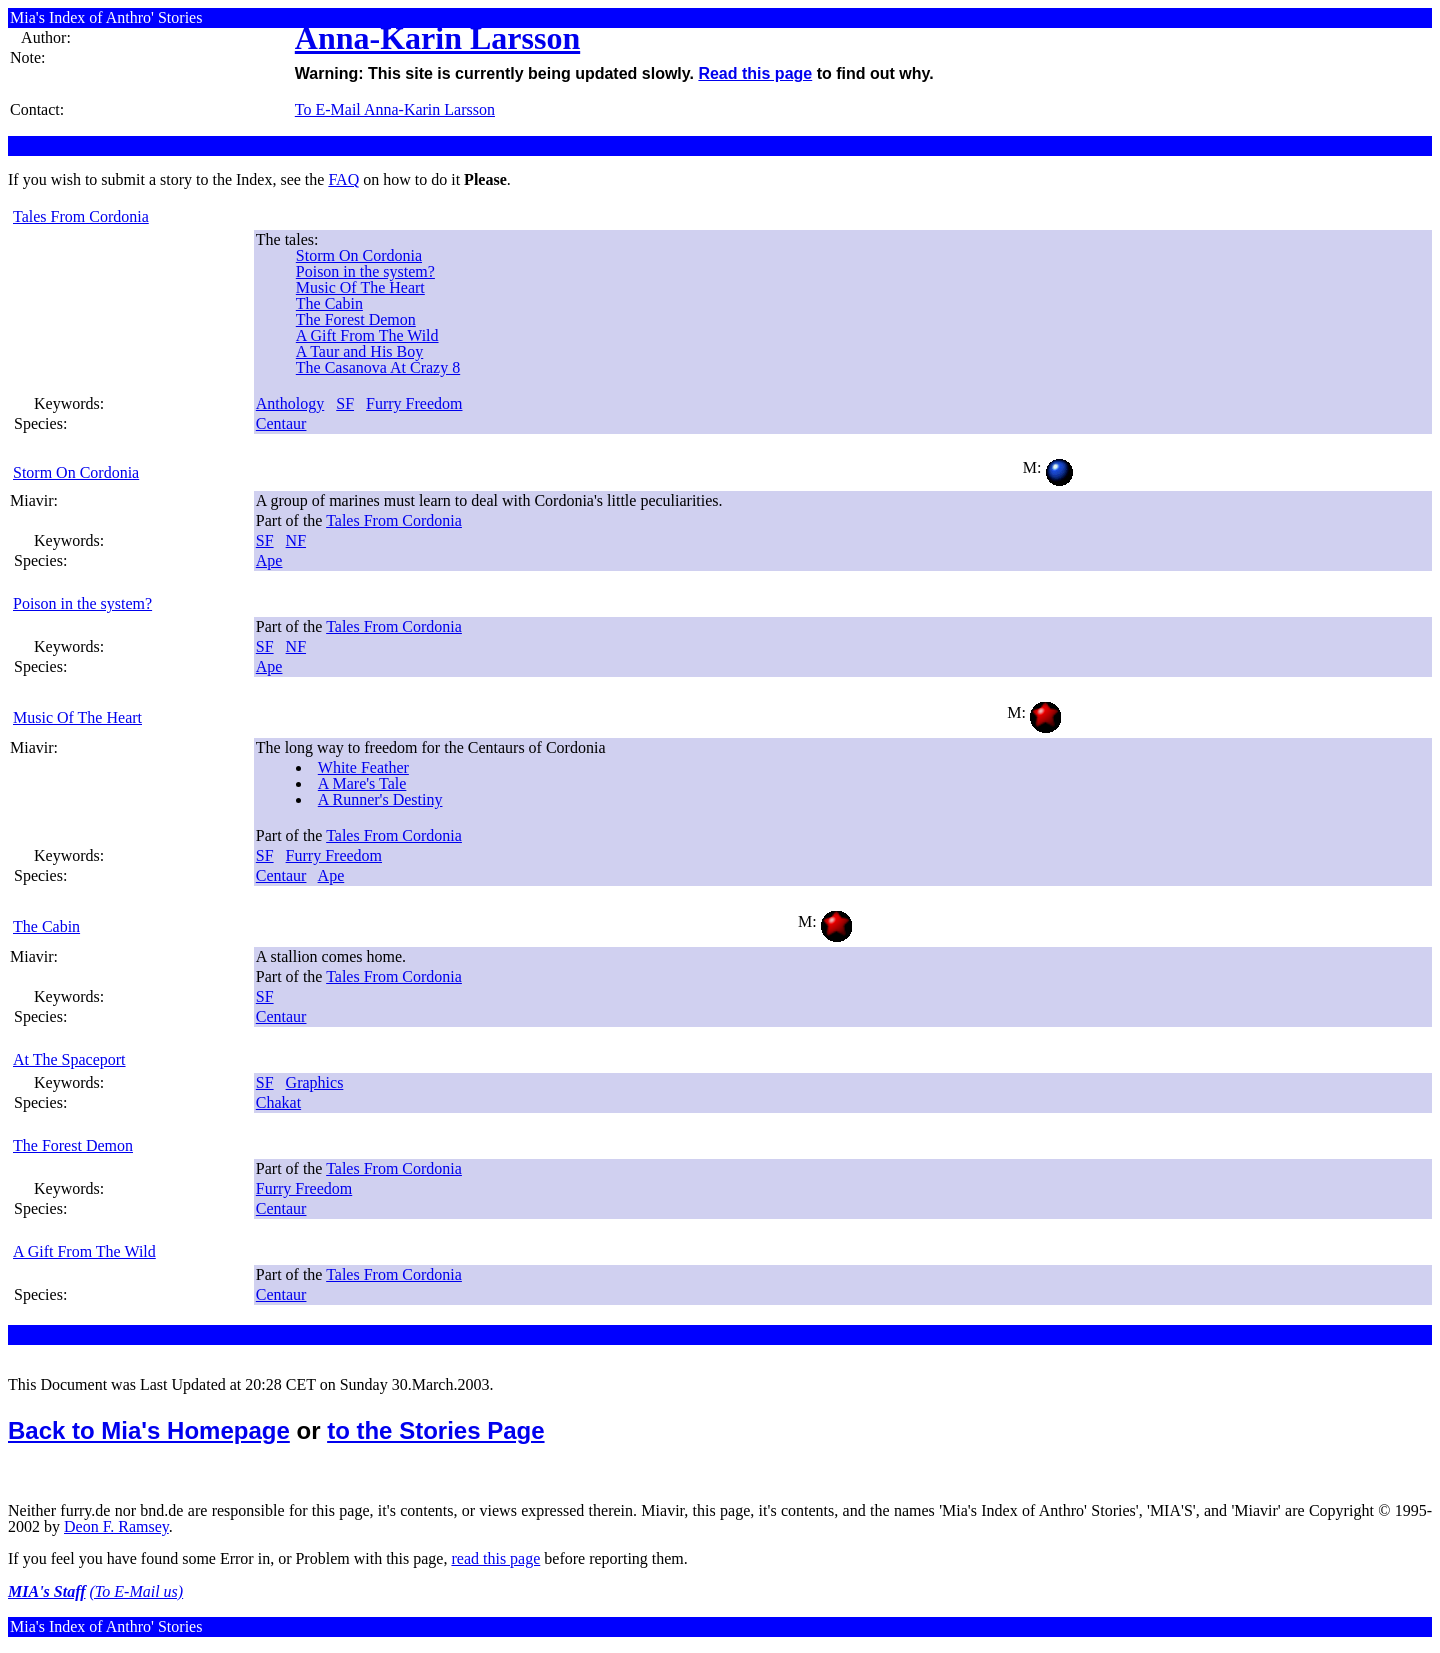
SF (345, 403)
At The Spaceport (69, 1059)
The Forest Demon (356, 319)
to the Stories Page (435, 1430)
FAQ (343, 179)
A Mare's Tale (362, 783)
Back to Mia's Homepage (149, 1430)
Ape (269, 560)
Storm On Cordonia (359, 255)
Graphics (315, 1082)
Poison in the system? (365, 271)
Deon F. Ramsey (116, 1526)
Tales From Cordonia (81, 216)
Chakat (278, 1102)
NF (296, 540)
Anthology (290, 403)
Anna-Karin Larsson (437, 38)
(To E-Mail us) (137, 1591)
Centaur (281, 423)
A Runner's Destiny (380, 799)
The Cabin (329, 303)
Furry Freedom (414, 403)
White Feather (363, 767)
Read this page (755, 73)
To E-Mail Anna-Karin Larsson (395, 109)
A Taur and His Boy (359, 351)
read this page (495, 1558)
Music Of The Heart (360, 287)
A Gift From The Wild (367, 335)
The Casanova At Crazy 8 (378, 367)
